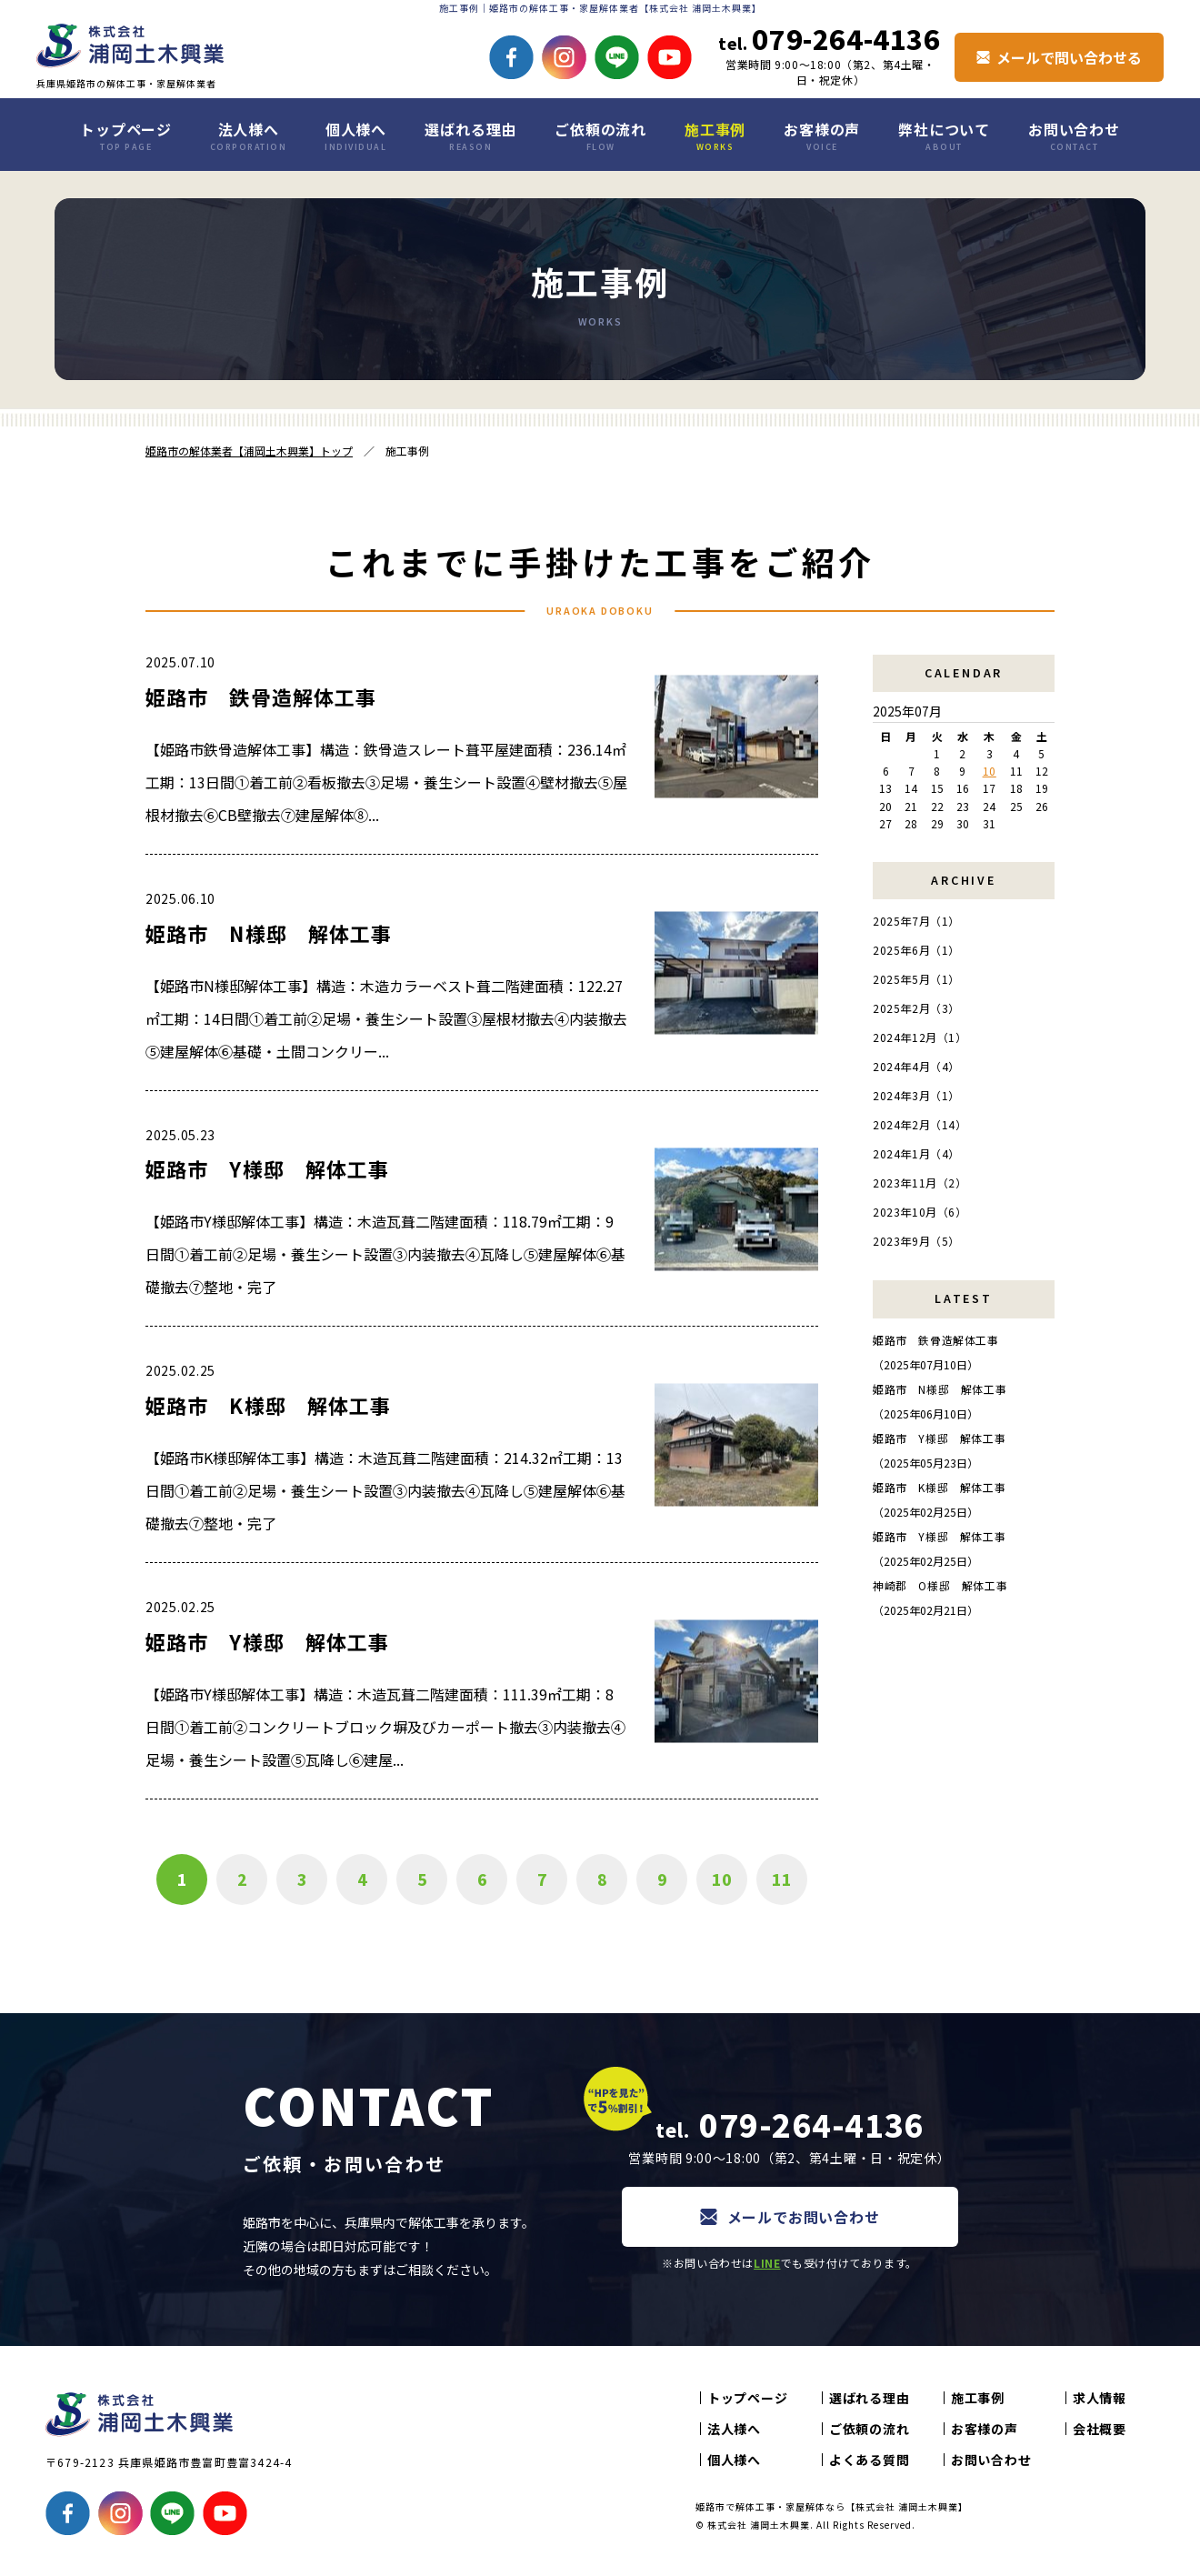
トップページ (126, 135)
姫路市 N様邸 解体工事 (268, 932)
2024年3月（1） (916, 1095)
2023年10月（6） (920, 1211)
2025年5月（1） (916, 979)
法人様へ (248, 135)
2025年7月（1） (916, 920)
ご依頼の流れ (600, 135)
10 (722, 1879)
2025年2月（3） (916, 1008)
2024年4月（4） (916, 1066)
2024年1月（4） (916, 1153)
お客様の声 (822, 135)
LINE (767, 2262)
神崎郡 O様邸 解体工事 (940, 1585)
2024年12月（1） (920, 1037)
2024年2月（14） (920, 1124)
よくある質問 (869, 2459)
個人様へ (355, 135)
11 (782, 1879)
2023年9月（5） (916, 1240)
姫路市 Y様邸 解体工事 (267, 1168)
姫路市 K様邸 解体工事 (268, 1404)
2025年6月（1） (916, 949)
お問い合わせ (1074, 135)
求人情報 (1099, 2397)
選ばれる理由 (470, 135)
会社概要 (1099, 2428)
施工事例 (715, 135)
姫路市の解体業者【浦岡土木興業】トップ (249, 450)
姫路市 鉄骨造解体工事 (260, 696)
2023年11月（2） (920, 1182)
